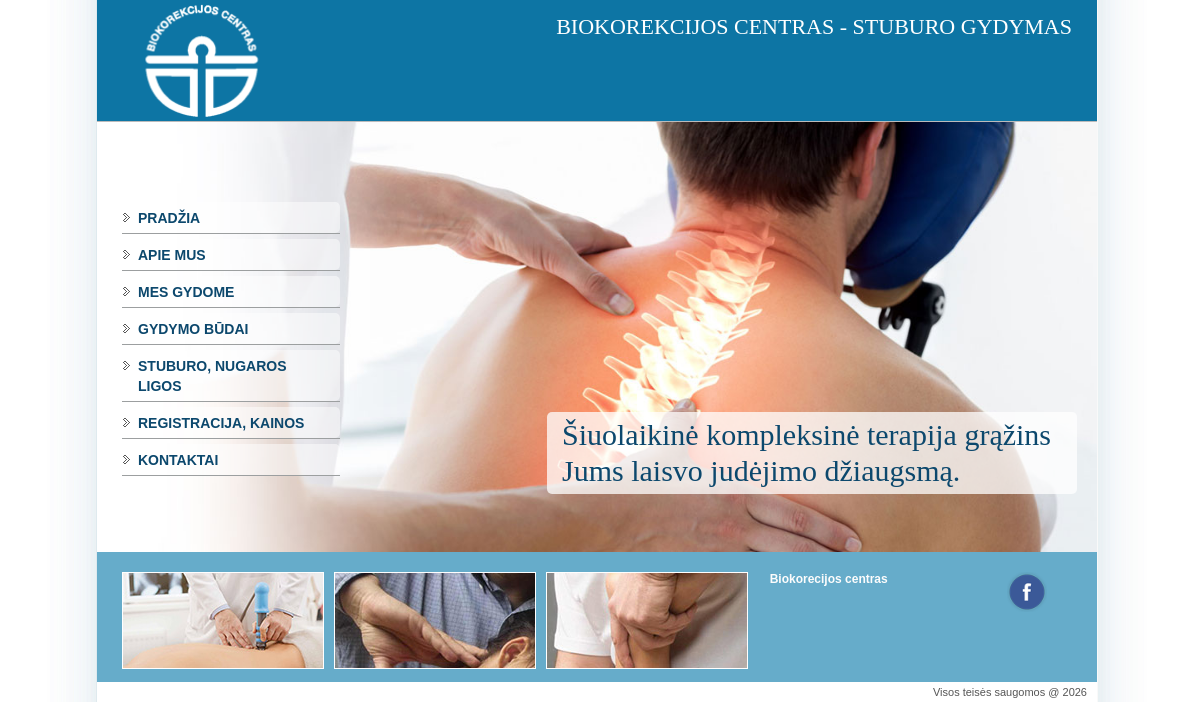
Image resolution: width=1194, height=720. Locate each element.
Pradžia (169, 218)
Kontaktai (178, 460)
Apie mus (172, 255)
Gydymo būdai (193, 329)
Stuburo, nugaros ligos (212, 376)
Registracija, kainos (221, 423)
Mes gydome (186, 292)
